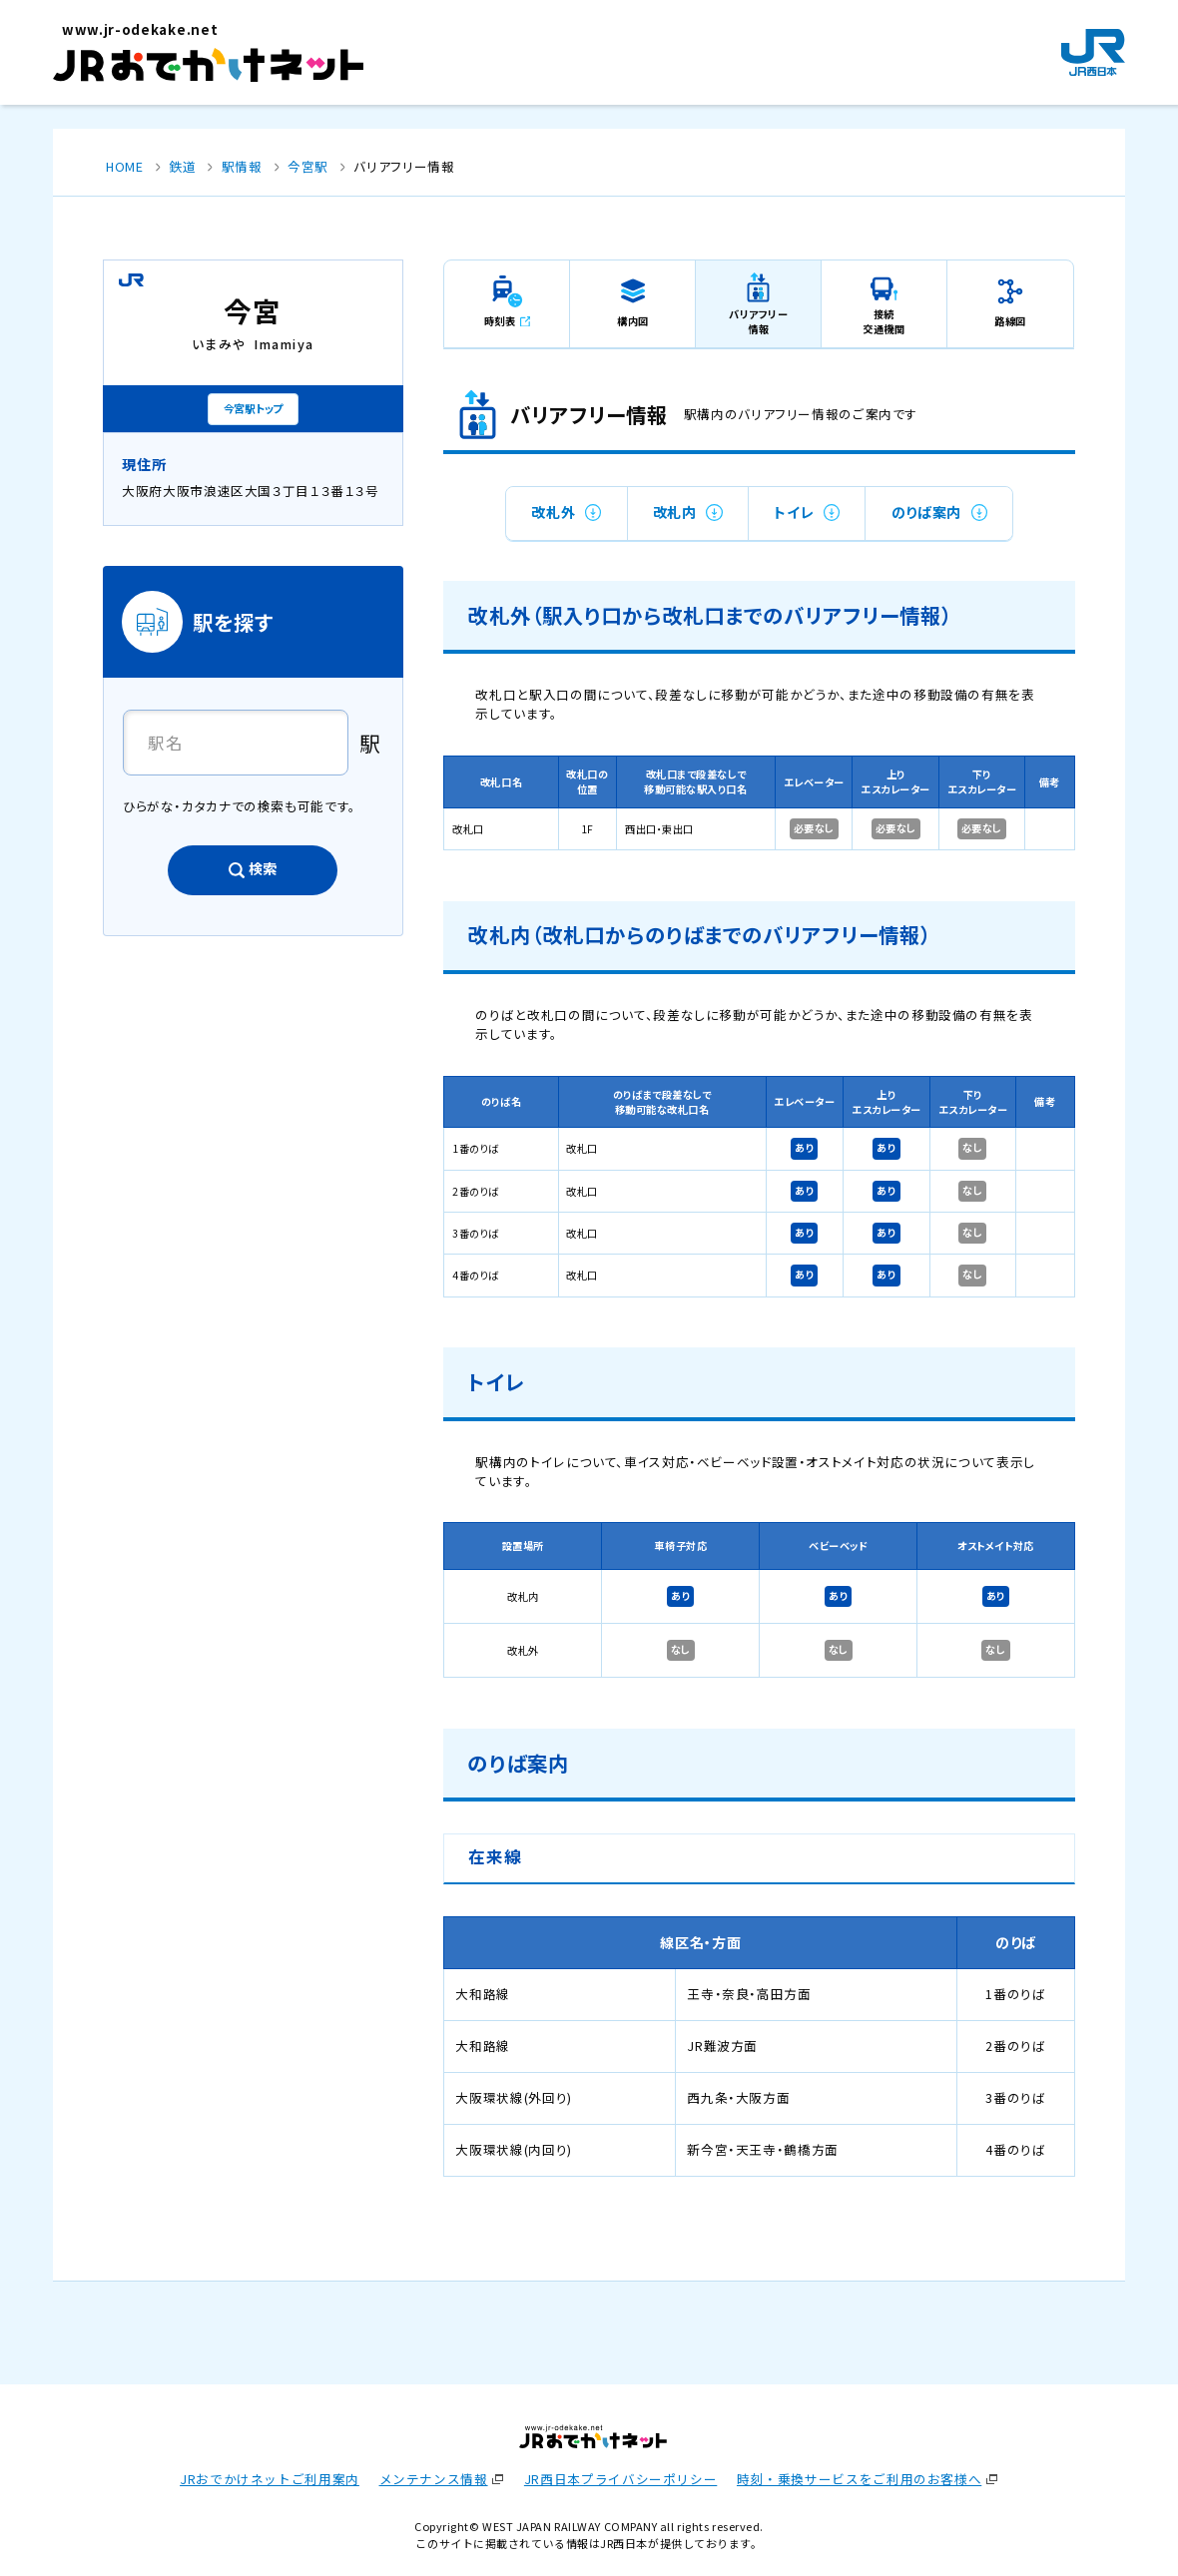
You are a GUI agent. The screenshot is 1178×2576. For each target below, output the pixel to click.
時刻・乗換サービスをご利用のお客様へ (859, 2478)
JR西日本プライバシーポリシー (620, 2478)
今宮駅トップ (253, 408)
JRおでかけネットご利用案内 (269, 2478)
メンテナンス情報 (433, 2478)
